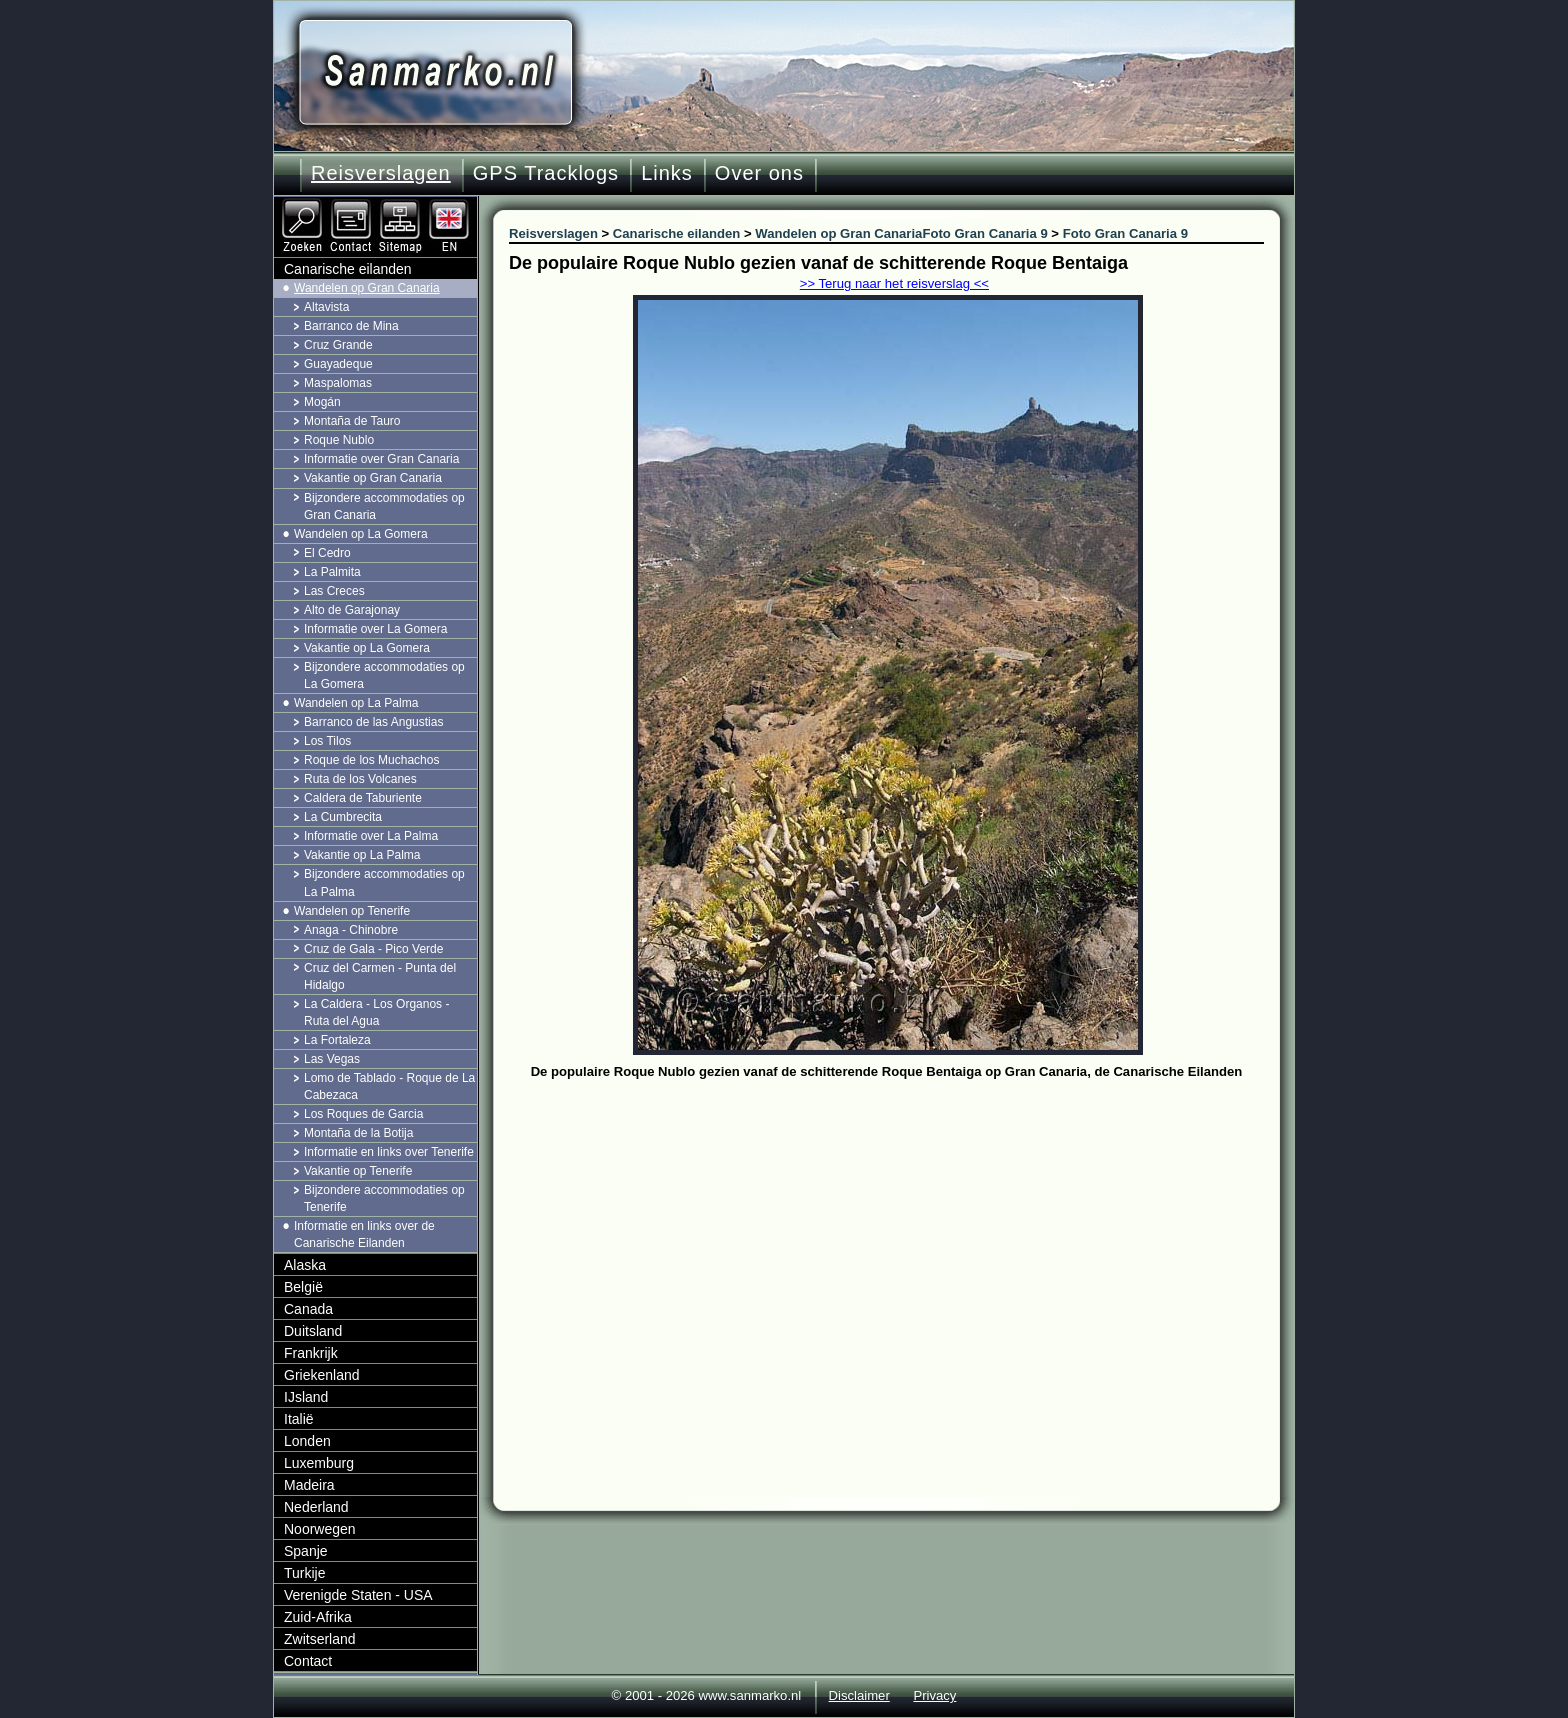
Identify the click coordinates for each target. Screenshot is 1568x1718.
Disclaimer (859, 1695)
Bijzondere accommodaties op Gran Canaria (384, 506)
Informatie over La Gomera (375, 629)
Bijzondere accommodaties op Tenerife (384, 1198)
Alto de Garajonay (352, 610)
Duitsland (313, 1331)
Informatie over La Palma (371, 836)
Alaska (305, 1265)
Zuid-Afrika (318, 1617)
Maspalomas (338, 383)
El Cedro (327, 553)
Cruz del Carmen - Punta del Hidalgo (380, 976)
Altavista (326, 307)
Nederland (316, 1507)
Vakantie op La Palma (362, 855)
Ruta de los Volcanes (360, 779)
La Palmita (332, 572)
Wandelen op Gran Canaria (367, 288)
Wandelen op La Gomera (361, 534)
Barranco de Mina (351, 326)
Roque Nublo (339, 440)
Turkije (305, 1573)
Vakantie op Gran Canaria (373, 478)
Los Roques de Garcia (363, 1114)
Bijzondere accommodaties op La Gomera (384, 675)
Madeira (309, 1485)
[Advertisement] (901, 1235)
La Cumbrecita (343, 817)
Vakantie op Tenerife (358, 1171)
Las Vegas (332, 1059)
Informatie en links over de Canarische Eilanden (364, 1234)
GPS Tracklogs (546, 173)
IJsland (306, 1397)
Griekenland (322, 1375)
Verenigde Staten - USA (358, 1595)
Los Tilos (327, 741)
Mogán (322, 402)
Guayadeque (338, 364)
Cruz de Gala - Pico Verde (373, 949)
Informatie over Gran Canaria (381, 459)
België (303, 1287)
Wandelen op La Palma (356, 703)
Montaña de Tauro (352, 421)
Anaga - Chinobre (351, 930)
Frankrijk (311, 1353)
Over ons (759, 173)
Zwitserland (320, 1639)
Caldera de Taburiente (363, 798)
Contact (308, 1661)
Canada (308, 1309)
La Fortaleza (337, 1040)
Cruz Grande (338, 345)
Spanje (306, 1551)
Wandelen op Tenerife (352, 911)
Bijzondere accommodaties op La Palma (384, 882)
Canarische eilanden (348, 269)
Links (667, 173)
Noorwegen (320, 1529)
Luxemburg (319, 1463)
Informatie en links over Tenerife (389, 1152)
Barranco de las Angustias (373, 722)
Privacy (934, 1695)
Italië (299, 1419)
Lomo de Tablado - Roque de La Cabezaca (389, 1086)
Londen (307, 1441)
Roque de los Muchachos (371, 760)
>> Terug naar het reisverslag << (894, 283)
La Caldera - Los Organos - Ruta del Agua (376, 1012)
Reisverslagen (381, 173)
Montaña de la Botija (358, 1133)
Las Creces (334, 591)
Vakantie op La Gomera (367, 648)
